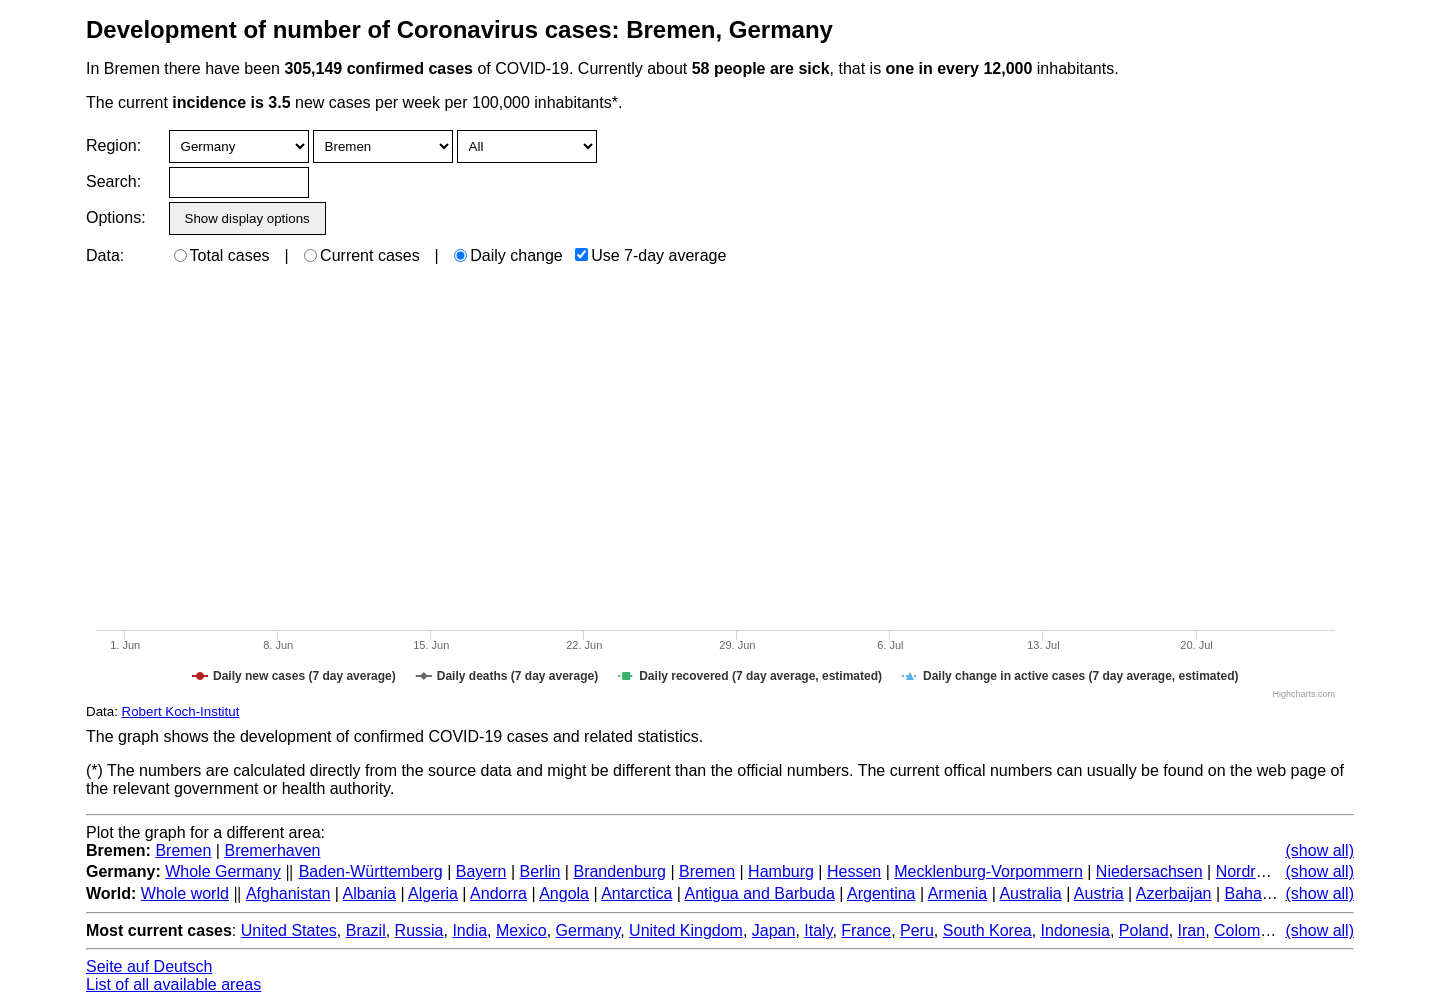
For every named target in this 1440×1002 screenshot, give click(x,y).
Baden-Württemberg (371, 871)
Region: (113, 145)
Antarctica (636, 893)
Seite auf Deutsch (149, 966)
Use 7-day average (650, 255)
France (866, 930)
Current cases (362, 255)
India (469, 930)
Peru (917, 930)
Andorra (498, 893)
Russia (419, 930)
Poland (1144, 930)
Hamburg (781, 871)
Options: (115, 217)
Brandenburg (619, 871)
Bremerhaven (272, 850)
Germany (588, 930)
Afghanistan (288, 893)
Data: (105, 255)
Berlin (540, 871)
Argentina (881, 893)
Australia (1030, 893)
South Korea (987, 930)
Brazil (366, 930)
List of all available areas (173, 984)
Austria (1099, 893)
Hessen (854, 871)
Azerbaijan (1174, 893)
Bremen (183, 850)
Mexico (521, 930)
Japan (774, 930)
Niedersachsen (1149, 871)
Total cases (222, 255)
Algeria (433, 893)
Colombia (1248, 930)
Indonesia (1075, 930)
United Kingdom (686, 930)
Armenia (958, 893)
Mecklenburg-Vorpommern (988, 871)
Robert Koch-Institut (181, 711)
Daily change (508, 255)
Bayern (481, 871)
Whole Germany (223, 871)
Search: (113, 181)
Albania (369, 893)
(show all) (1320, 850)
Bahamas (1258, 893)
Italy (818, 930)
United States (289, 930)
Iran (1192, 930)
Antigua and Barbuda (760, 893)
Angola (564, 893)
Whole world (185, 893)
